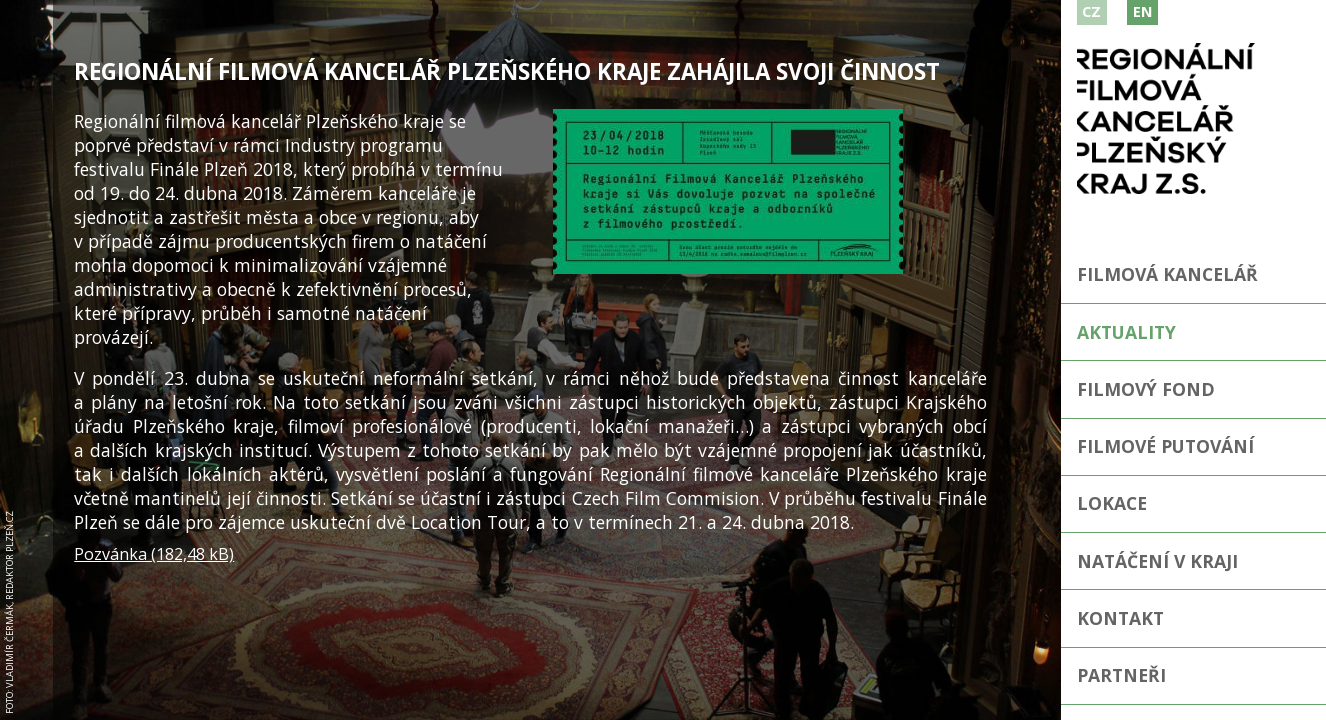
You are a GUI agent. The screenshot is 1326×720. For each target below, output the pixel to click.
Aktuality (1126, 332)
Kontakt (1120, 618)
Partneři (1121, 675)
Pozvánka (154, 554)
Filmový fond (1146, 389)
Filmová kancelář (1167, 274)
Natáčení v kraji (1157, 561)
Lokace (1112, 503)
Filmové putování (1165, 446)
